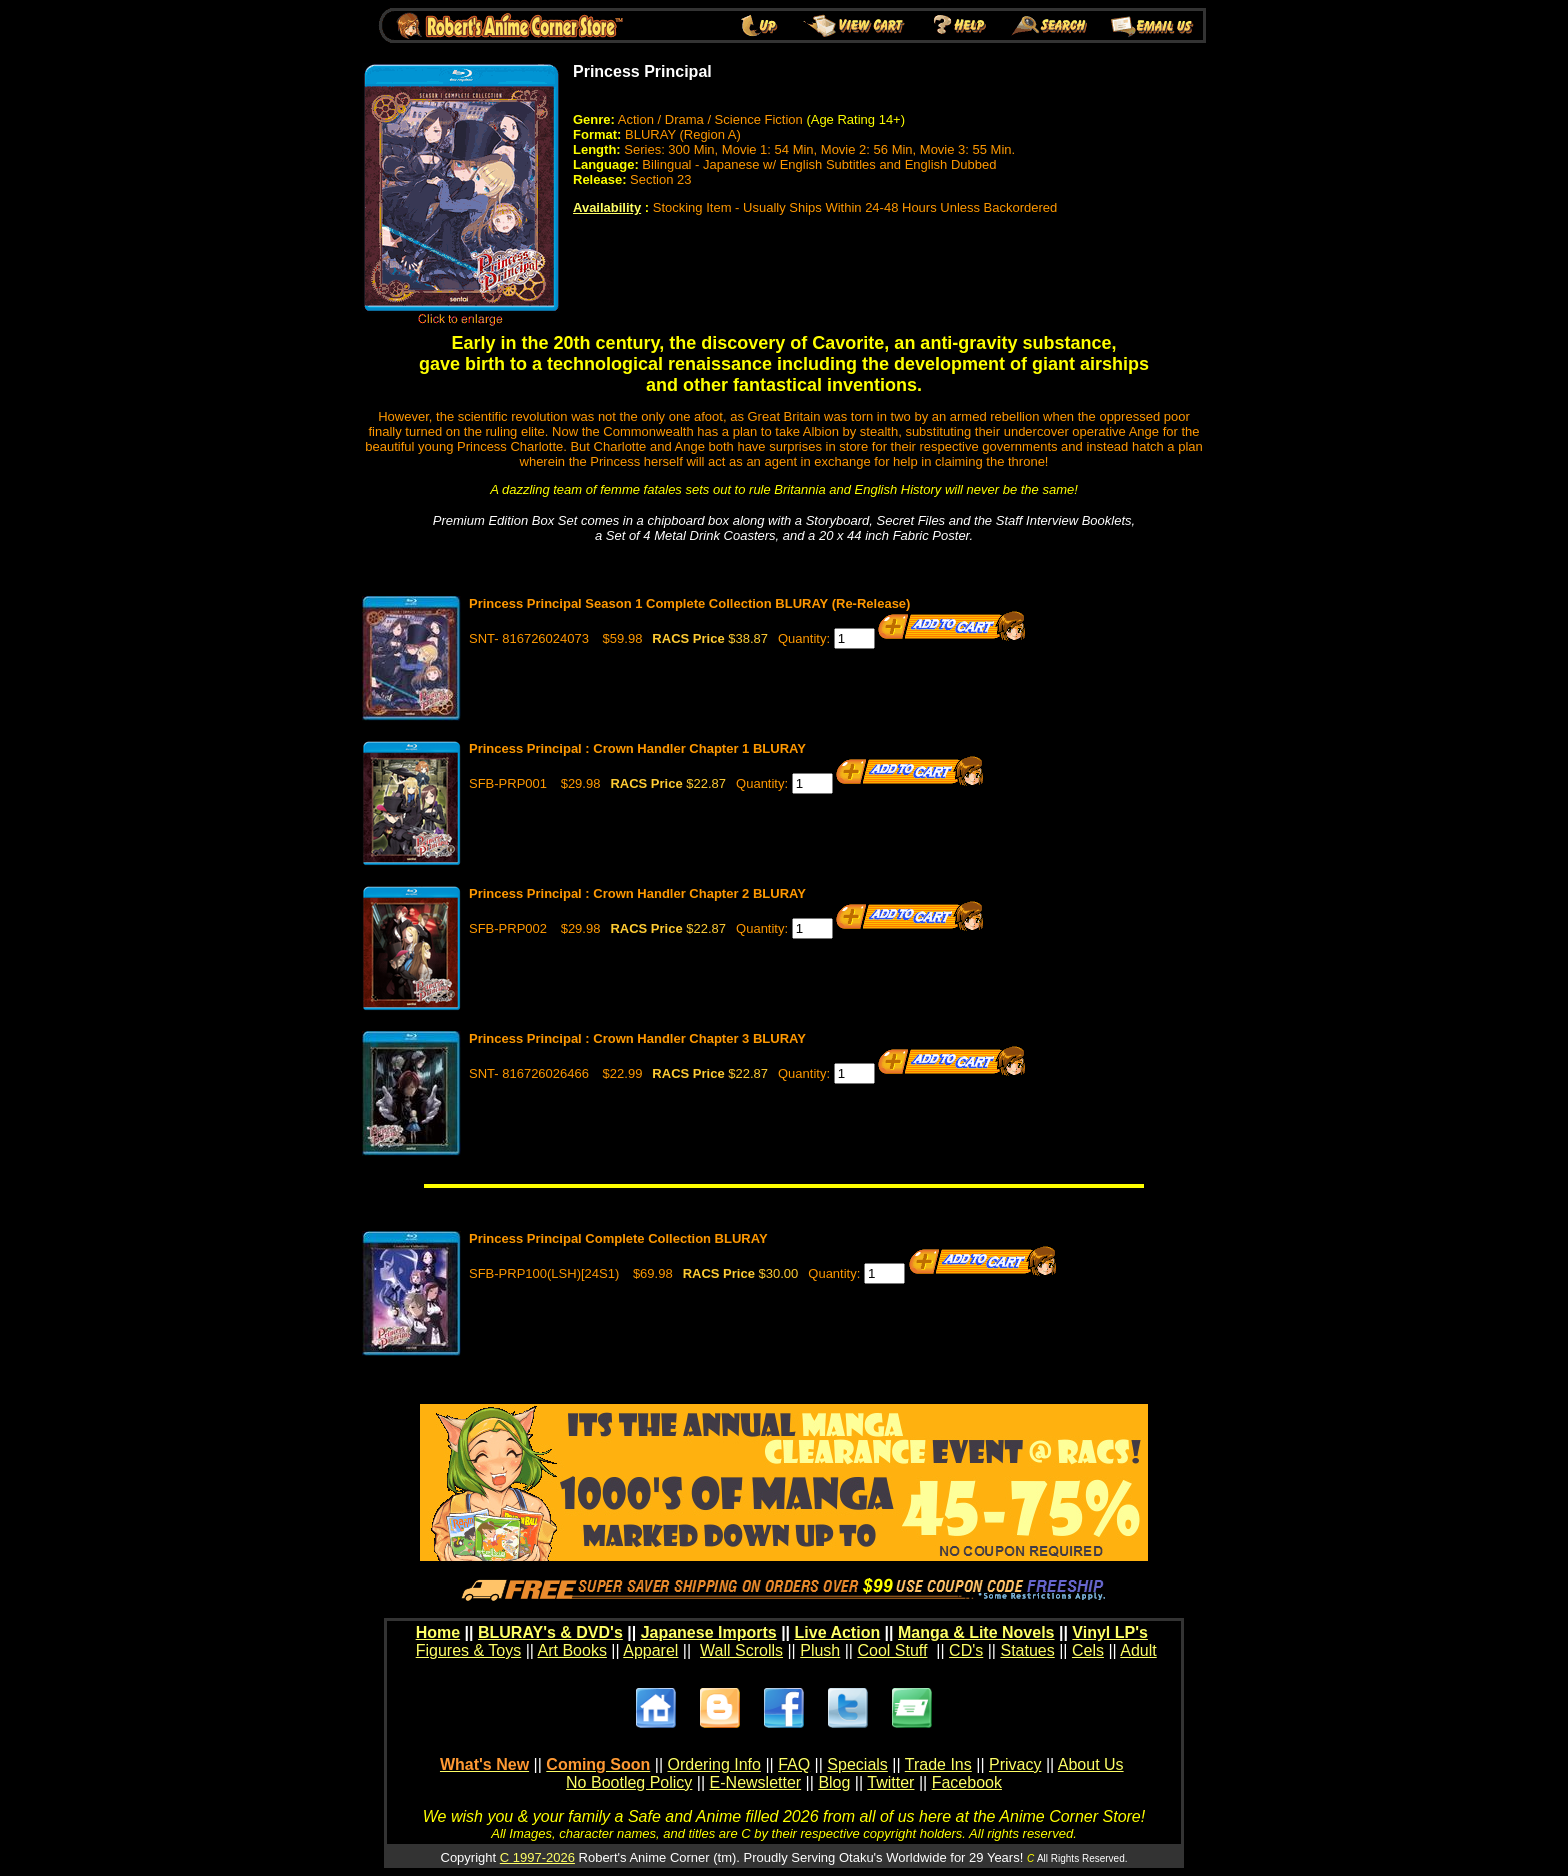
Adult (1138, 1650)
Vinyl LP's (1110, 1632)
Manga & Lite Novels (976, 1632)
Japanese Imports (709, 1632)
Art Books (572, 1650)
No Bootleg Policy (629, 1782)
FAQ (794, 1764)
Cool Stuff (892, 1650)
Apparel (650, 1650)
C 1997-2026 (537, 1857)
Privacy (1015, 1764)
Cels (1088, 1650)
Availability (607, 207)
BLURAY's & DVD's (550, 1632)
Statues (1027, 1650)
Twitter (890, 1782)
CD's (966, 1650)
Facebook (967, 1782)
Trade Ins (938, 1764)
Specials (857, 1764)
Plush (820, 1650)
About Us (1091, 1764)
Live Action (838, 1632)
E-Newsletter (756, 1782)
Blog (834, 1782)
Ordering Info (714, 1764)
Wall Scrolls (741, 1650)
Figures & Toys (469, 1650)
